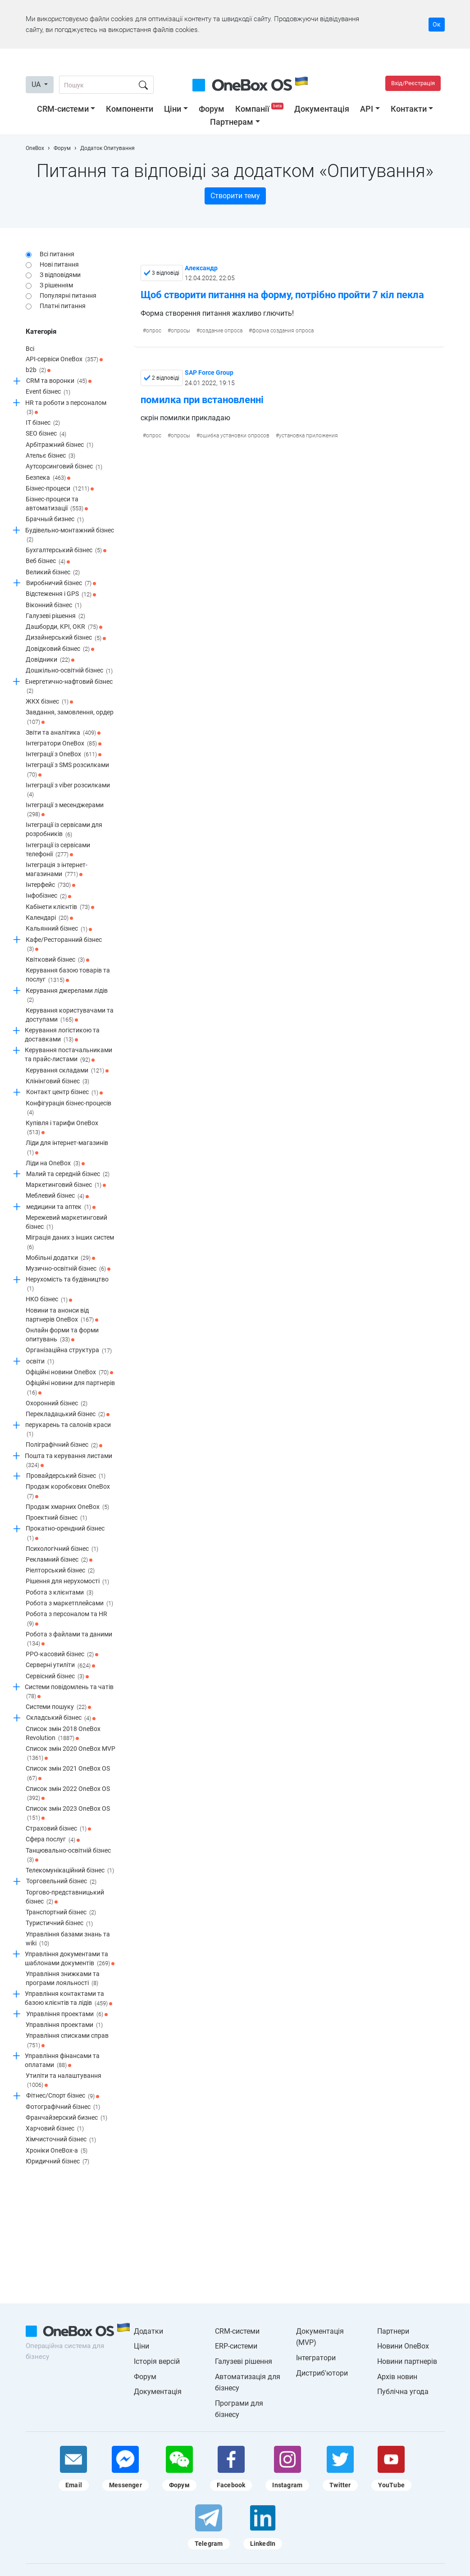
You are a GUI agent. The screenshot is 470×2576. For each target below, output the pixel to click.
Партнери (393, 2331)
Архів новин (397, 2376)
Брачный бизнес (55, 519)
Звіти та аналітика (63, 732)
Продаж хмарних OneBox (67, 1507)
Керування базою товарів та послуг (68, 975)
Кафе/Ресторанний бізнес (64, 945)
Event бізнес (48, 392)
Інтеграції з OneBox (63, 754)
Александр (201, 268)
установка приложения (308, 435)
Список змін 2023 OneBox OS (68, 1813)
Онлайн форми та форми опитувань (62, 1335)
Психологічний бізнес (62, 1549)
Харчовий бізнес (55, 2128)
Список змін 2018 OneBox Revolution (63, 1734)
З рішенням (56, 285)
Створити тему (235, 195)
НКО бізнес (49, 1299)
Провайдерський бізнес (65, 1476)
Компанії (260, 109)
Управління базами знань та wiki (68, 1939)
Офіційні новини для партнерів (70, 1388)
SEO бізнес (46, 434)
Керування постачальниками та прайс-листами (68, 1055)
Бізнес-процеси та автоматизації (57, 504)
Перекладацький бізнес (68, 1414)
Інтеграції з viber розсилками (68, 790)
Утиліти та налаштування (63, 2081)
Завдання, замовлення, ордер (70, 717)
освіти (40, 1361)
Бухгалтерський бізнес (66, 550)
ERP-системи (236, 2346)
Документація (321, 109)
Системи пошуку (58, 1707)
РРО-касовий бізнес (62, 1654)
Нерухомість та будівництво (67, 1284)
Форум (211, 109)
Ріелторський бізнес (60, 1570)
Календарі (49, 917)
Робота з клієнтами (59, 1592)
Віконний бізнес (54, 605)
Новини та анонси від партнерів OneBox (62, 1315)
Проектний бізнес (56, 1517)
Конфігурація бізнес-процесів (68, 1108)
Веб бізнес (48, 561)
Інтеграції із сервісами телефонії (58, 850)
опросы (180, 330)
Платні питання (63, 305)
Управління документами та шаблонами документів (69, 1959)
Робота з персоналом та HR (66, 1619)
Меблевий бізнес (57, 1196)
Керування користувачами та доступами (70, 1015)
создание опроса (221, 330)
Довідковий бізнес (60, 649)
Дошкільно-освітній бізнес (69, 671)
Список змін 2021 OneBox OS (68, 1773)
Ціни (172, 109)
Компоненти (129, 109)
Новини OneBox (403, 2346)
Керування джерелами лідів (67, 995)
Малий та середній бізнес (68, 1174)
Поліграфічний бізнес (64, 1445)
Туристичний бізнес (59, 1923)
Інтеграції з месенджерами (65, 810)
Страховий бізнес (58, 1828)
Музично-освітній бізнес (68, 1268)
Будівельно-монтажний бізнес (69, 535)
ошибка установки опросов (234, 435)
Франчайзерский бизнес (66, 2117)
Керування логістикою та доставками (62, 1035)
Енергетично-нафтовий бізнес (69, 686)
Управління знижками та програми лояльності (63, 1979)
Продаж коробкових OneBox (68, 1491)
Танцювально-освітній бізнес (68, 1855)
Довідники (50, 659)
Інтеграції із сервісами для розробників (64, 830)
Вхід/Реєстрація (413, 83)
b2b (38, 370)
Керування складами (67, 1070)
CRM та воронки (58, 381)
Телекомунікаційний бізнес (70, 1870)
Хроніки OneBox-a (56, 2150)
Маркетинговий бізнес (66, 1185)
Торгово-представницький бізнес (65, 1897)
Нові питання (59, 264)
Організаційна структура (69, 1350)
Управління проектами (67, 2014)
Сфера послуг (53, 1840)
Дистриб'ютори (322, 2373)
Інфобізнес (48, 896)
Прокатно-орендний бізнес (65, 1533)
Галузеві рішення (55, 616)
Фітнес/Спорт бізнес (62, 2096)
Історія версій (157, 2361)
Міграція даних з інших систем (70, 1242)
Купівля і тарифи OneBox (62, 1128)
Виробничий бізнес (61, 583)
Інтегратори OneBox (63, 743)
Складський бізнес (61, 1718)
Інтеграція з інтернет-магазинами (56, 870)
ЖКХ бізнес (49, 701)
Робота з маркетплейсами (69, 1603)
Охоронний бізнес (56, 1403)
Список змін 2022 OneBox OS (68, 1794)
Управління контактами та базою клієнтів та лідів (68, 1999)
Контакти (409, 109)
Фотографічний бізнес (63, 2107)
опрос (153, 330)
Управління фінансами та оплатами (62, 2061)
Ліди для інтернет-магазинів (67, 1148)
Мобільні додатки (60, 1258)
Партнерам (231, 122)
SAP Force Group (209, 372)
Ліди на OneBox (55, 1163)
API (366, 109)
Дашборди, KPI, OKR (64, 627)
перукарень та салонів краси (68, 1430)
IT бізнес (43, 422)
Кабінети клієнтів (60, 907)
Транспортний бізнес (61, 1912)
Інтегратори (316, 2357)
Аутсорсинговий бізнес (64, 467)
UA (37, 84)
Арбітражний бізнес (59, 445)
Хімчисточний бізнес (61, 2139)
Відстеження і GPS (61, 594)
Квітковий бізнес (57, 959)
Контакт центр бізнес (64, 1092)
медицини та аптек (61, 1207)
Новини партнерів (407, 2361)
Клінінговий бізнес (57, 1081)
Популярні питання (68, 295)
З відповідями (60, 274)
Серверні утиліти (60, 1665)
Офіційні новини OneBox (69, 1372)
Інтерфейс (50, 885)
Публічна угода (403, 2391)
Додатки (148, 2331)
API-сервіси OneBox (64, 359)
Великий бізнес (53, 572)
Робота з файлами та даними (69, 1639)
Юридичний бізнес (57, 2161)
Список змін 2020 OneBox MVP (70, 1754)
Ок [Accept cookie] (437, 24)
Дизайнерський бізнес (66, 638)
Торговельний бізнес (61, 1881)
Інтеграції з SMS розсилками (67, 770)
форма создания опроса (283, 330)
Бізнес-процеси (60, 488)
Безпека (48, 477)
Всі (30, 348)
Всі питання (57, 254)
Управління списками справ (67, 2040)
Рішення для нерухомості (67, 1581)
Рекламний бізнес (59, 1559)
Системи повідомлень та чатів (69, 1692)
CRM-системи (63, 109)
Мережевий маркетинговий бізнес (66, 1222)
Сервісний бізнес (57, 1676)
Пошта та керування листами (68, 1461)
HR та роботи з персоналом (65, 408)
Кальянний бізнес (59, 929)
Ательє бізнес (50, 455)
